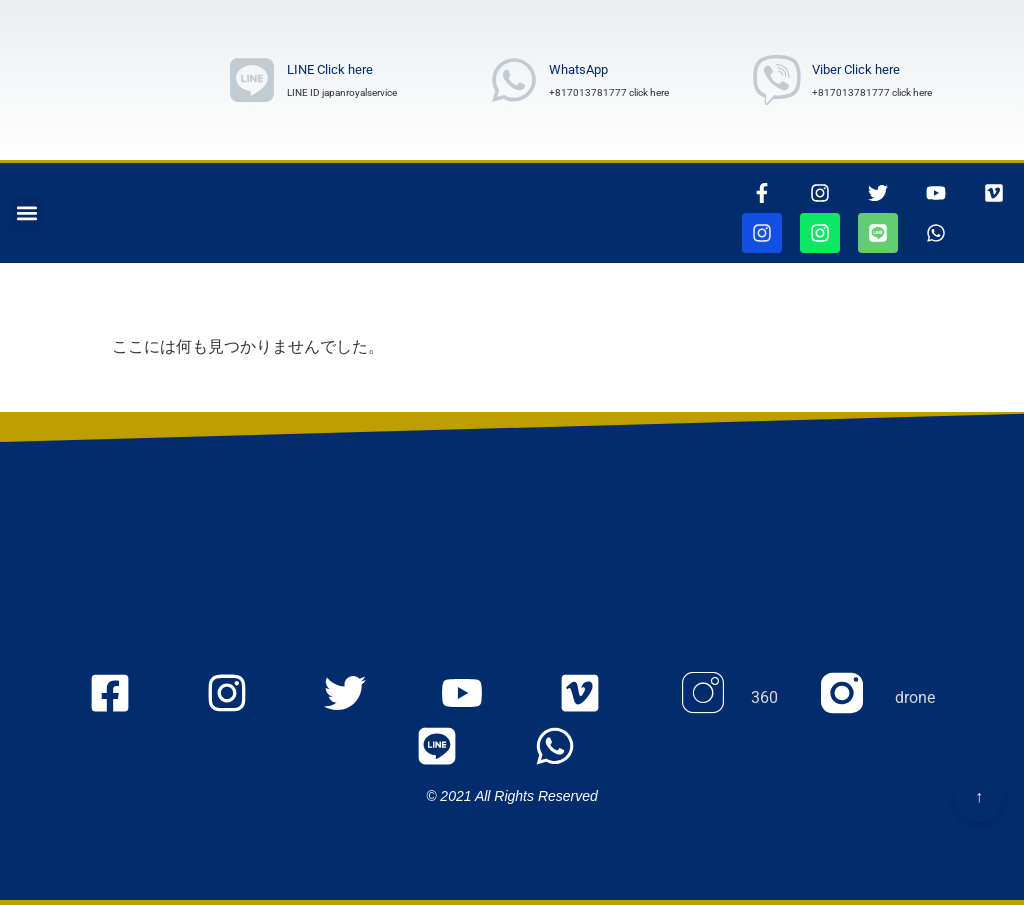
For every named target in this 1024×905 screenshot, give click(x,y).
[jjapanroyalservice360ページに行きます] (762, 233)
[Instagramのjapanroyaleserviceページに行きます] (243, 698)
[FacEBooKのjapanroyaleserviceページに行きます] (126, 698)
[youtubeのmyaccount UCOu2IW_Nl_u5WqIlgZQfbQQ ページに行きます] (478, 698)
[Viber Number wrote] (777, 80)
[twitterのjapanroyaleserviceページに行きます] (361, 698)
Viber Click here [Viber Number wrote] (856, 69)
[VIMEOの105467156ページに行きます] (994, 193)
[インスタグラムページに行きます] (820, 193)
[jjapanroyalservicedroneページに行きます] (820, 233)
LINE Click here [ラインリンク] (330, 69)
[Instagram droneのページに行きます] (878, 698)
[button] (26, 213)
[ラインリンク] (252, 80)
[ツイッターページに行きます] (878, 193)
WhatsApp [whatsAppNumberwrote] (578, 69)
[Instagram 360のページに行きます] (727, 698)
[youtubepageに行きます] (936, 193)
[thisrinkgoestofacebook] (762, 193)
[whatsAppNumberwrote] (514, 80)
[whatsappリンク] (936, 233)
